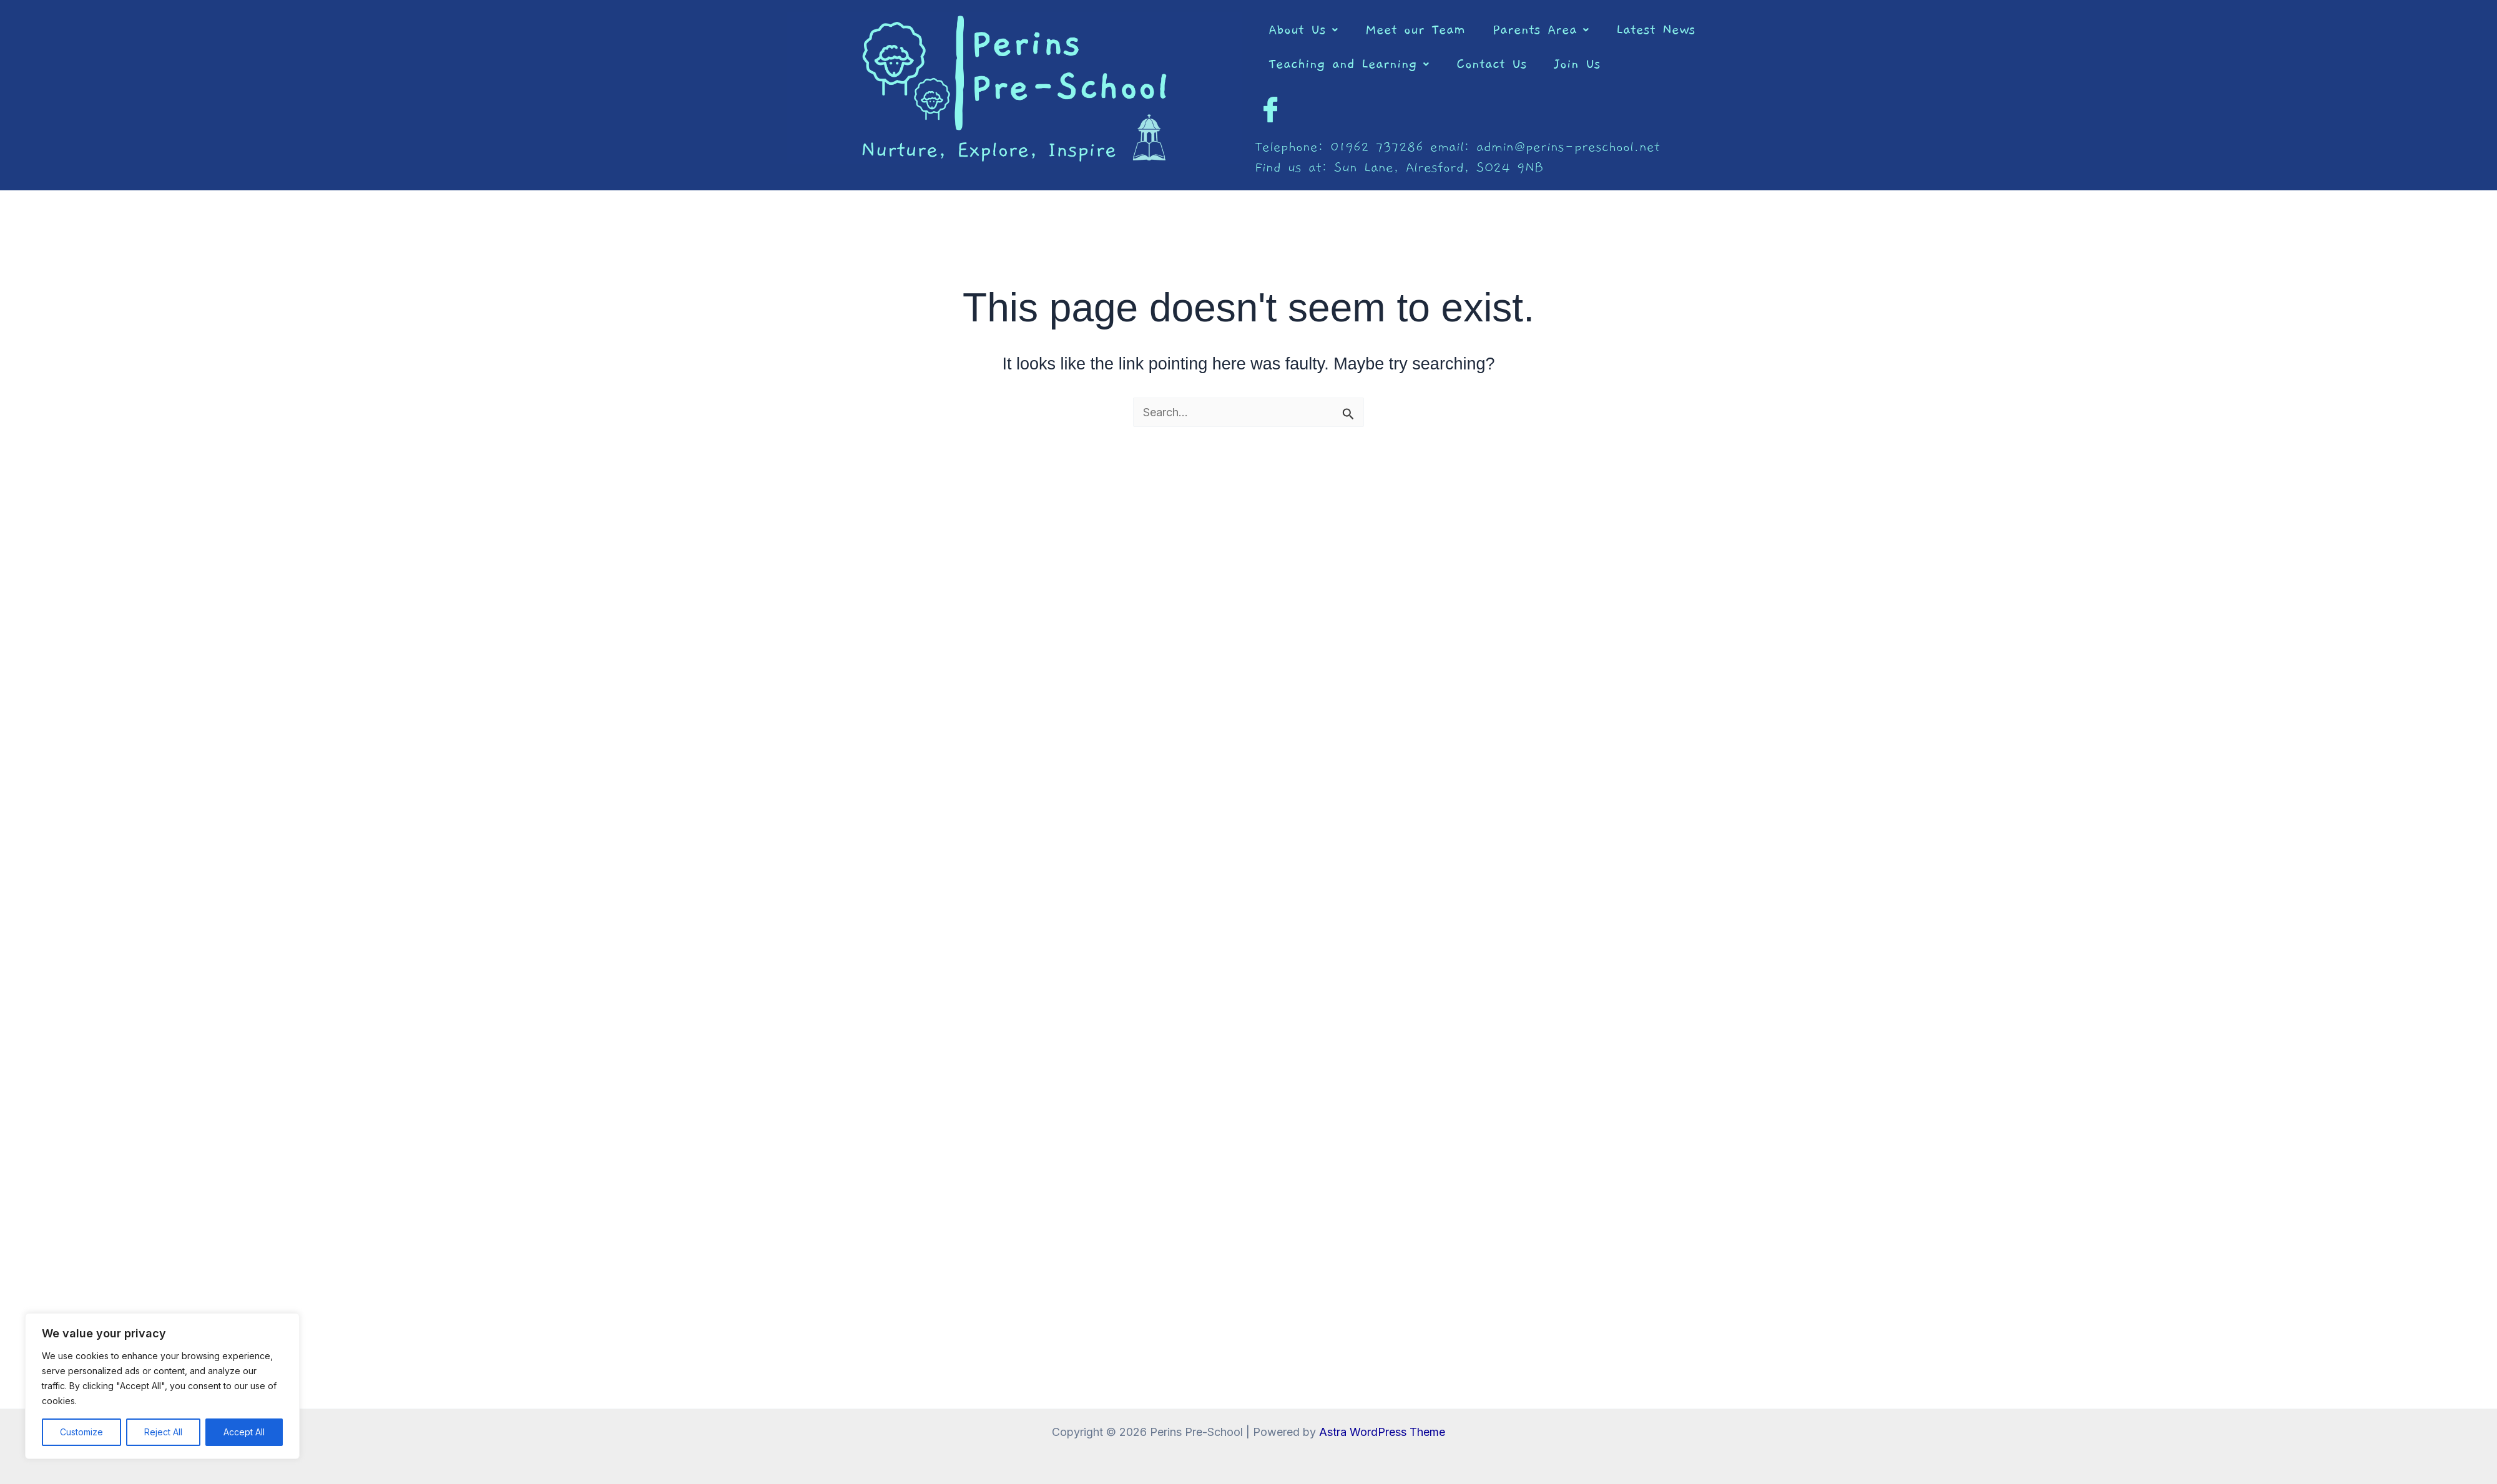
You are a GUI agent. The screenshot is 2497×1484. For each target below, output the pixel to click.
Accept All (244, 1432)
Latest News (1655, 29)
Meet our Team (1415, 29)
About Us (1303, 29)
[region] (162, 1386)
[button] (1303, 29)
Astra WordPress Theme (1382, 1431)
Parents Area (1541, 29)
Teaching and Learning (1348, 64)
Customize (81, 1432)
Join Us (1577, 64)
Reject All (163, 1432)
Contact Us (1491, 64)
